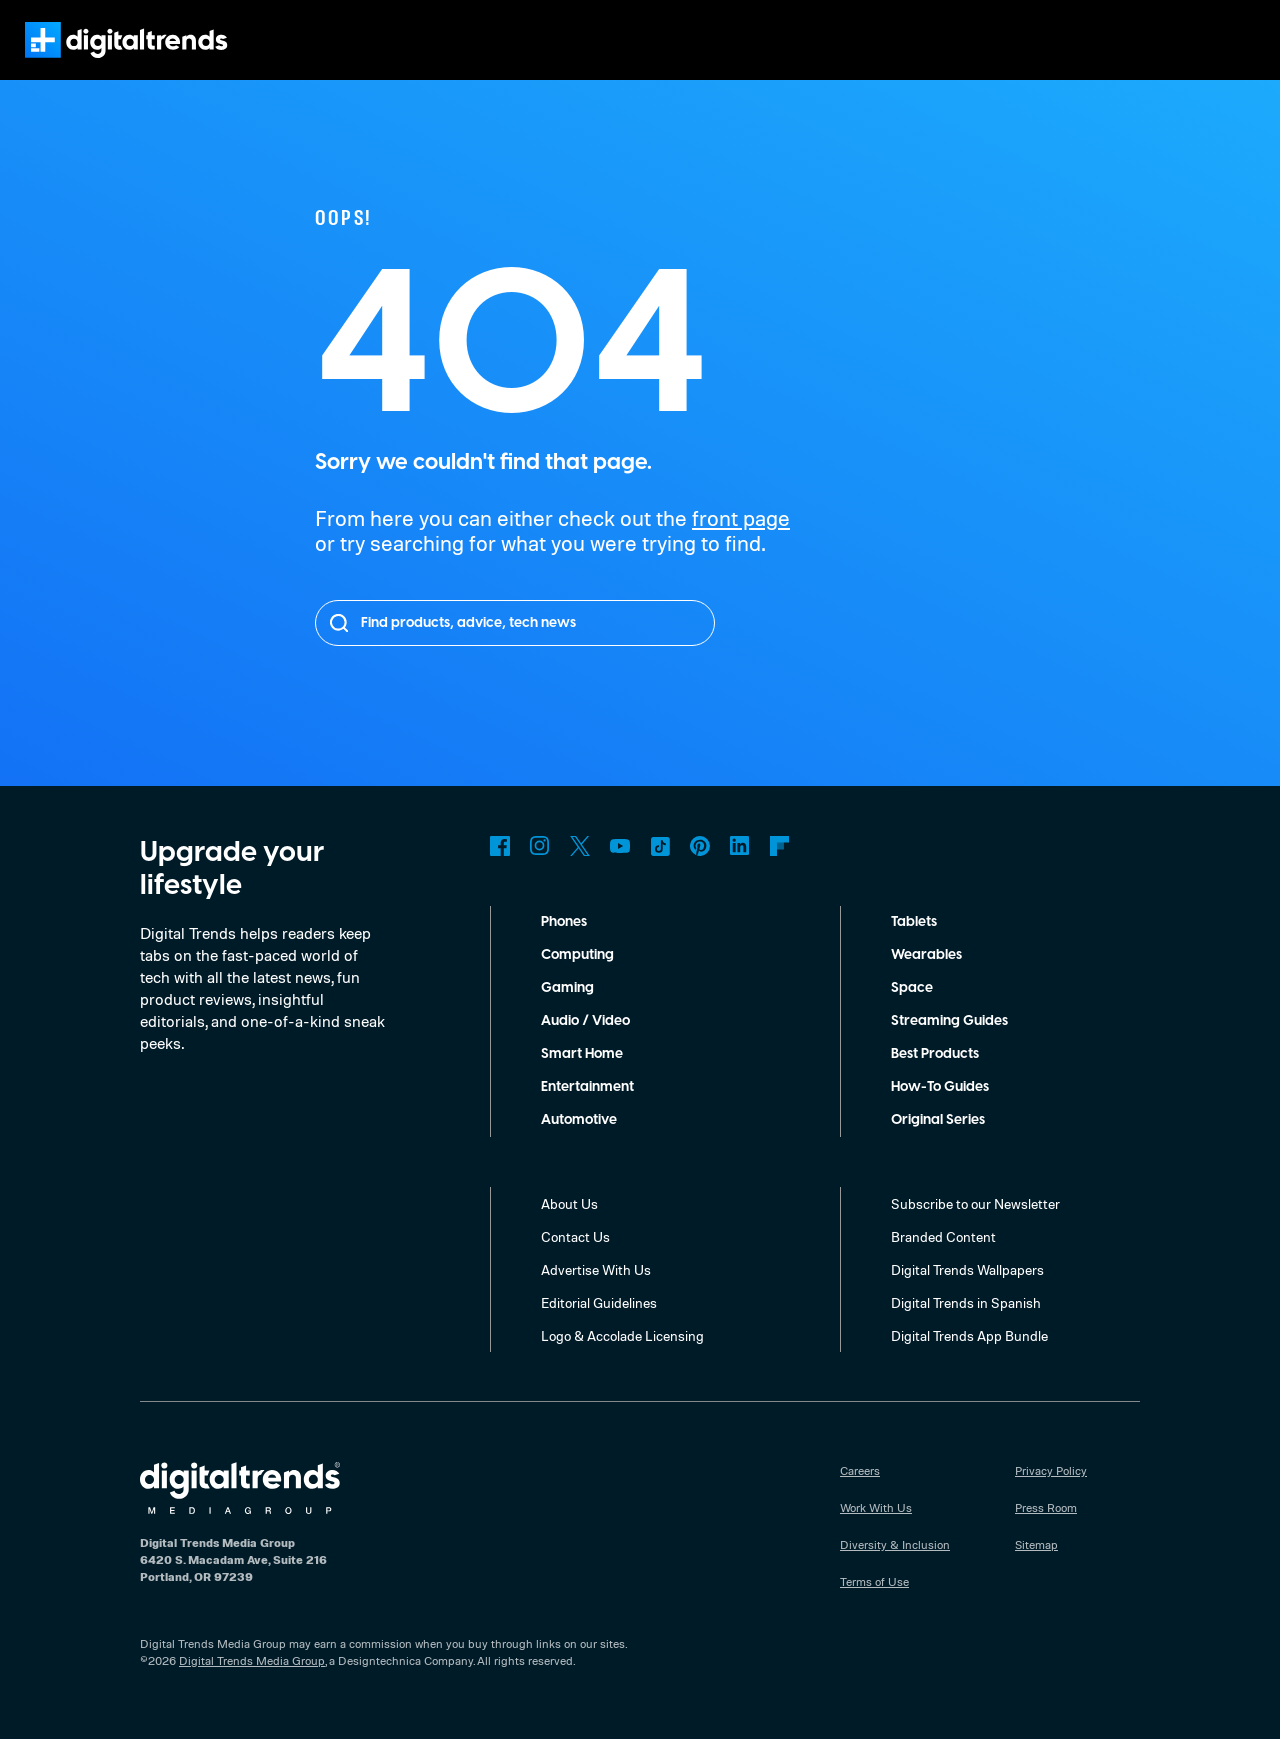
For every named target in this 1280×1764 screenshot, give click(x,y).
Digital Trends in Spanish (968, 1327)
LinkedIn (740, 871)
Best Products (938, 1079)
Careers (861, 1495)
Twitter (580, 871)
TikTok (660, 871)
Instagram (540, 871)
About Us (570, 1228)
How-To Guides (942, 1112)
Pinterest (700, 871)
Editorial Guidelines (601, 1327)
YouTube (620, 871)
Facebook (500, 871)
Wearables (926, 980)
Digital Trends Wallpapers (970, 1294)
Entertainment (588, 1112)
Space (911, 1013)
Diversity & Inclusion (894, 1569)
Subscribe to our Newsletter (977, 1228)
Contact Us (575, 1261)
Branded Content (944, 1261)
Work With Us (876, 1532)
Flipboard (780, 871)
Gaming (567, 1013)
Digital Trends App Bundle (971, 1360)
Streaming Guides (951, 1046)
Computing (578, 980)
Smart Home (582, 1079)
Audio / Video (585, 1046)
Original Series (940, 1145)
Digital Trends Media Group (252, 1685)
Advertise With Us (596, 1294)
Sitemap (1037, 1569)
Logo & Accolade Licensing (625, 1360)
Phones (566, 947)
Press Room (1048, 1532)
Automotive (579, 1145)
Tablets (915, 947)
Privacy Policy (1052, 1495)
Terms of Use (875, 1606)
